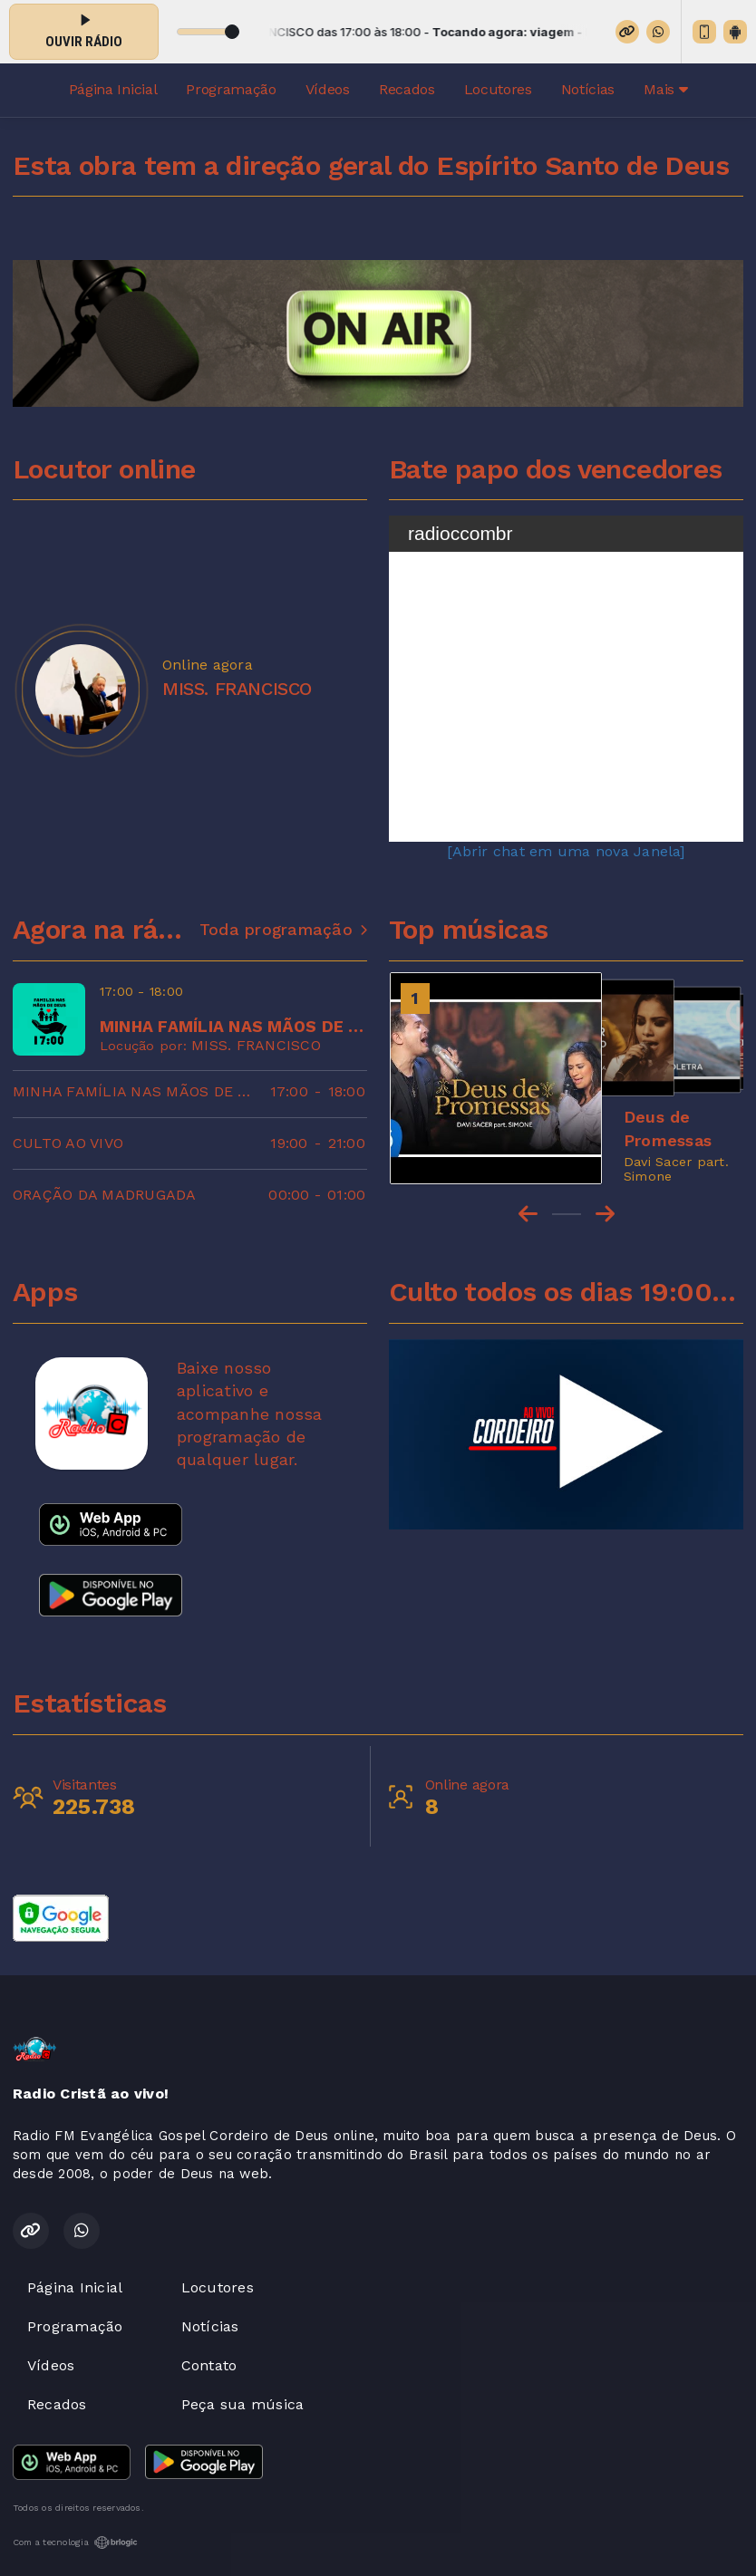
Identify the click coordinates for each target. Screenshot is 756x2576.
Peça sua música (243, 2404)
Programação (231, 89)
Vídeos (327, 89)
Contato (209, 2365)
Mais (665, 89)
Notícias (588, 89)
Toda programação (283, 930)
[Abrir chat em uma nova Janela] (565, 851)
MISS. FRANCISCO (256, 1045)
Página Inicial (113, 89)
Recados (407, 89)
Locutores (498, 89)
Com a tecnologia (75, 2542)
